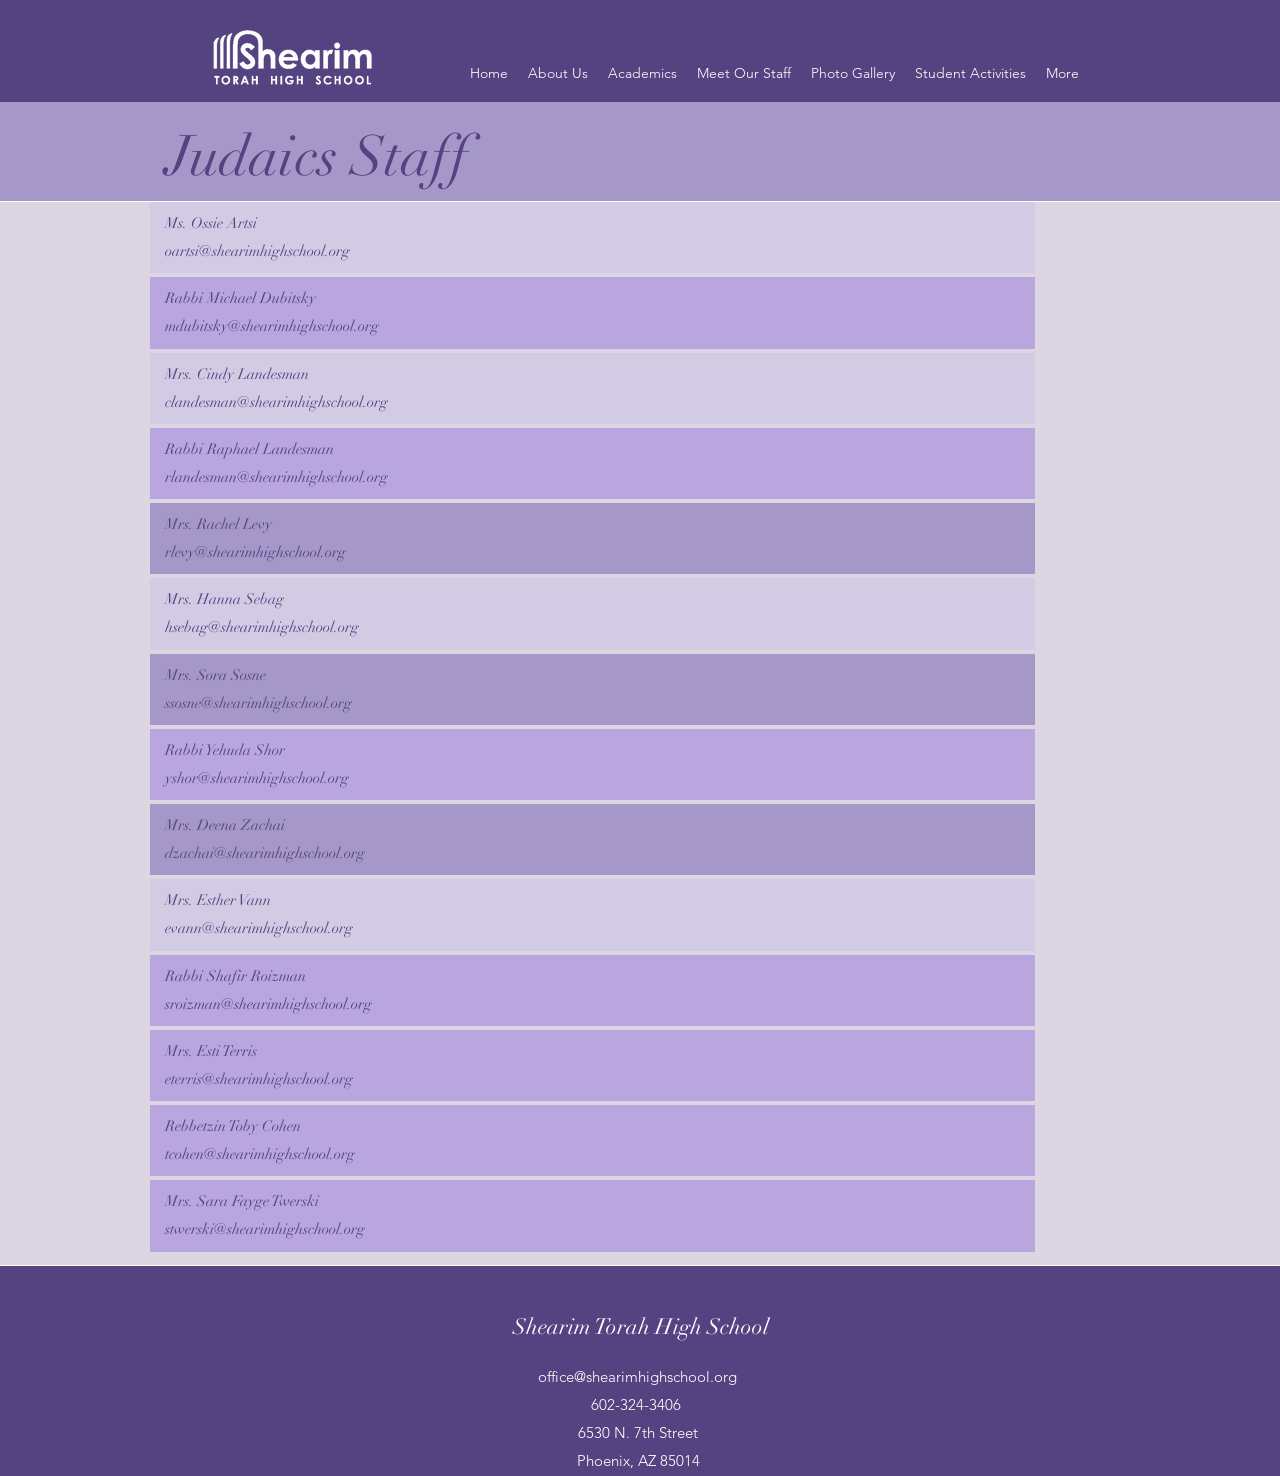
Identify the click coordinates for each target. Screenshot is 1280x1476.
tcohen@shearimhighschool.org (260, 1154)
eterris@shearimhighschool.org (259, 1079)
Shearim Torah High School (641, 1326)
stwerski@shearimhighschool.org (265, 1229)
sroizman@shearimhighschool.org (268, 1004)
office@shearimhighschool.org (637, 1376)
